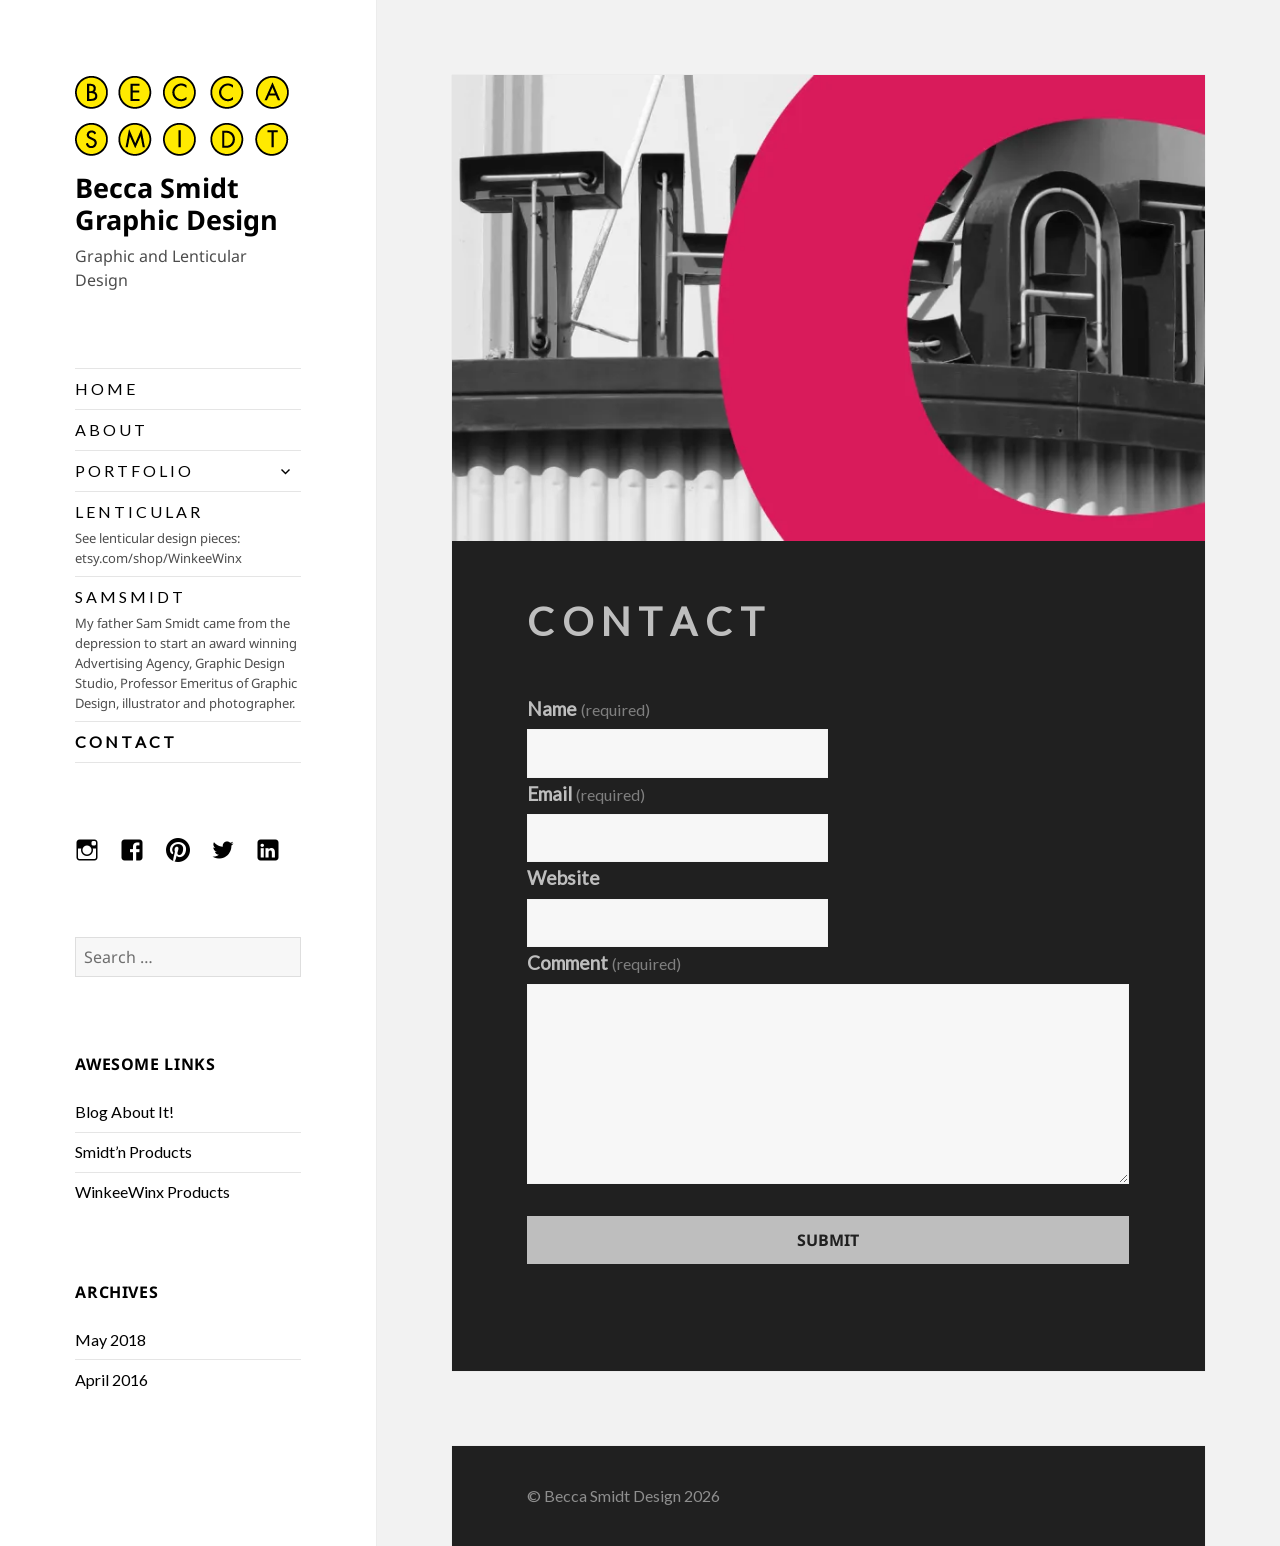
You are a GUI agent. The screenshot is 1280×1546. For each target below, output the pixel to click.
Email (586, 793)
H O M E (105, 388)
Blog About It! (124, 1111)
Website (563, 877)
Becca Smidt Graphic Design (176, 203)
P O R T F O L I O (133, 470)
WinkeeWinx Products (152, 1191)
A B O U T (110, 429)
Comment (604, 962)
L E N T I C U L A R (188, 535)
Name (588, 708)
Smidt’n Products (133, 1151)
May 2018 (110, 1339)
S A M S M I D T (188, 650)
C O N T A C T (124, 741)
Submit (828, 1240)
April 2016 (111, 1379)
